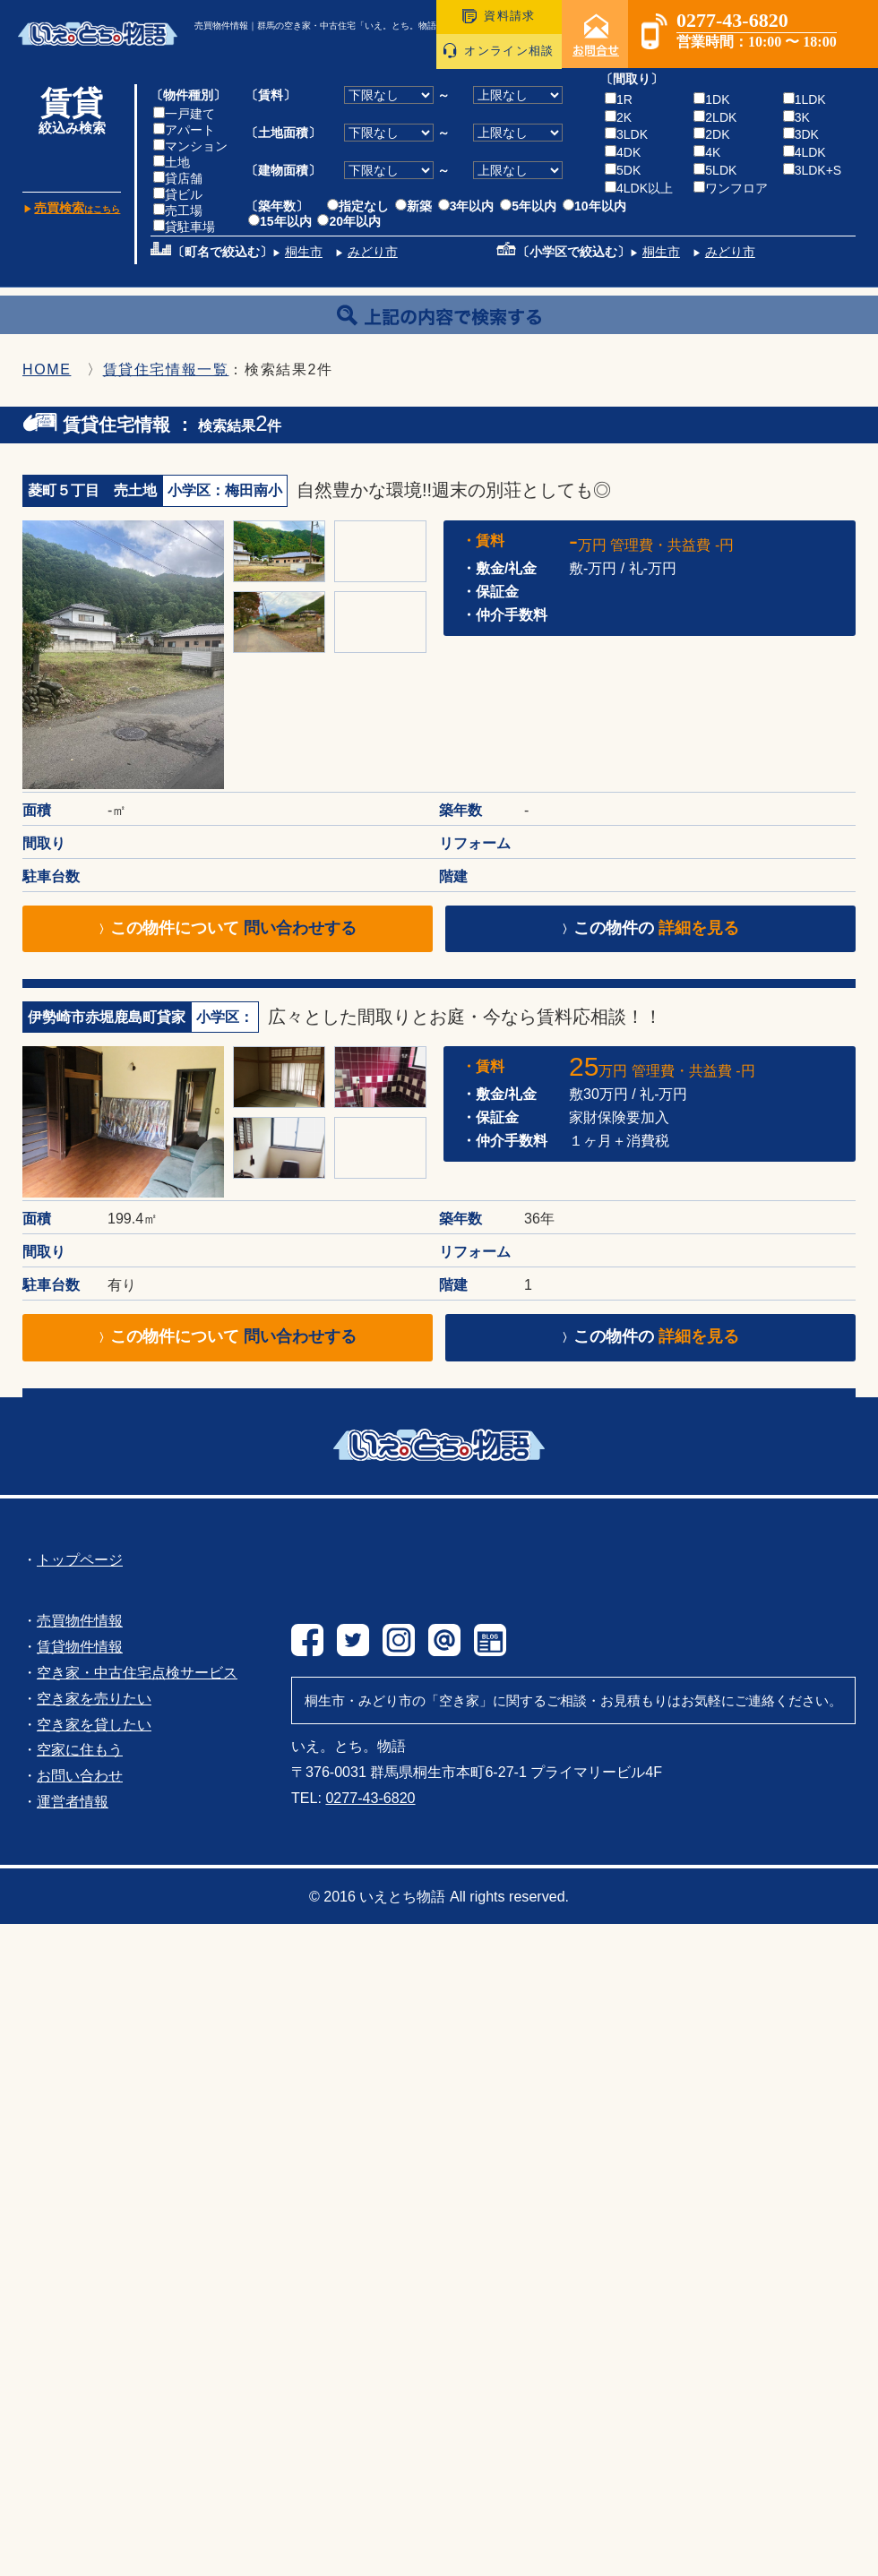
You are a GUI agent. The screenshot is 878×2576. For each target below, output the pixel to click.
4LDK (804, 152)
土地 (171, 162)
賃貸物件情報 (80, 1646)
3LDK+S (812, 170)
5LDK (714, 170)
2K (618, 117)
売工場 (177, 210)
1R (619, 99)
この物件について (228, 928)
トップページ (80, 1559)
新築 (413, 206)
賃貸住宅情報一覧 (166, 369)
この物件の (650, 928)
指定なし (358, 206)
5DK (623, 170)
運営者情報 (72, 1801)
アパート (184, 130)
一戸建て (184, 114)
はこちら (77, 209)
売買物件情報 (80, 1620)
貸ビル (177, 194)
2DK (711, 134)
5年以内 (528, 206)
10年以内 (594, 206)
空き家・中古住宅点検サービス (137, 1672)
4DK (623, 152)
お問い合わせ (80, 1775)
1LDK (804, 99)
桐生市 (304, 252)
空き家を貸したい (94, 1724)
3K (796, 117)
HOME (46, 369)
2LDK (714, 117)
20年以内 (349, 221)
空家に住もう (80, 1749)
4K (706, 152)
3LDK (626, 134)
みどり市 (373, 252)
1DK (711, 99)
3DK (801, 134)
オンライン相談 (498, 50)
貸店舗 (177, 178)
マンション (190, 146)
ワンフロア (730, 188)
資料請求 (498, 15)
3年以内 (466, 206)
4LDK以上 (639, 188)
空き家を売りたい (94, 1698)
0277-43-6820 (370, 1798)
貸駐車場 (184, 226)
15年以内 (280, 221)
